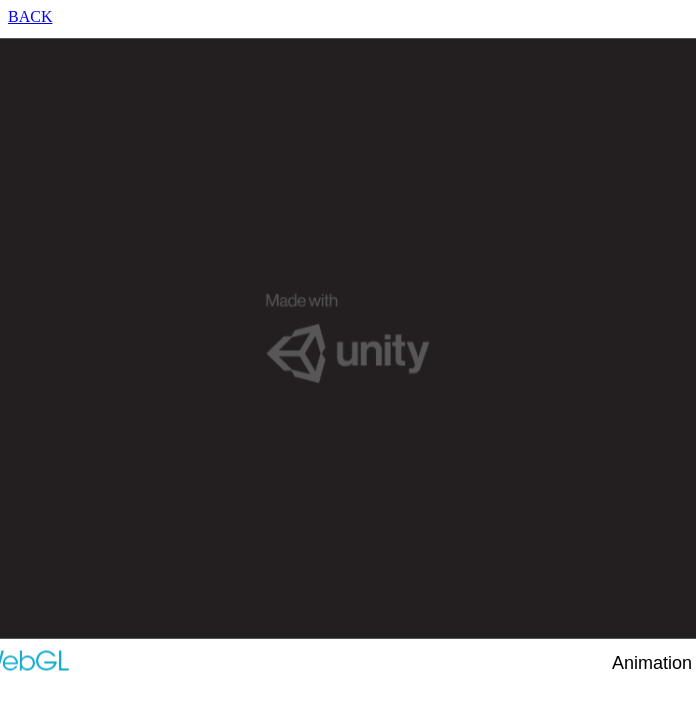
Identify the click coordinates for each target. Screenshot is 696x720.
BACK (30, 16)
